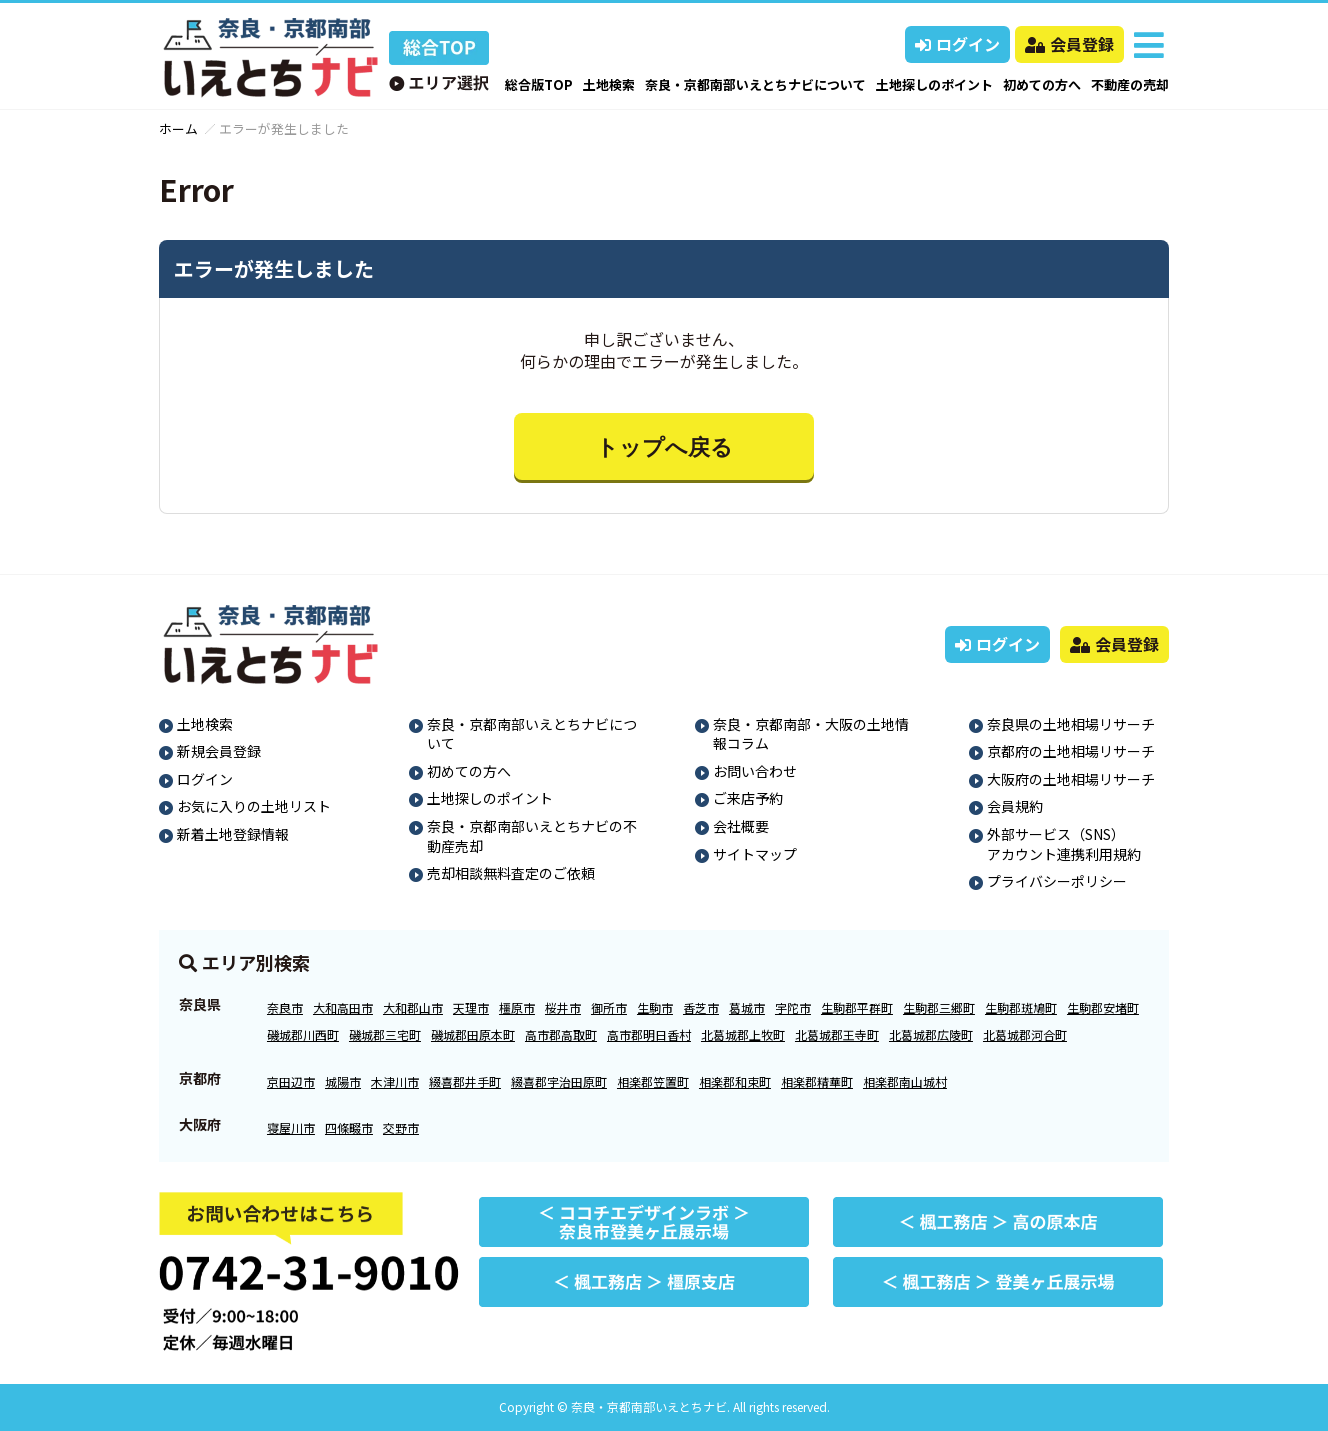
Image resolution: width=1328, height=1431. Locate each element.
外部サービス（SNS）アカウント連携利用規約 (1064, 844)
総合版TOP (539, 84)
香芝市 (701, 1007)
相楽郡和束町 (735, 1081)
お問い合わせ (755, 771)
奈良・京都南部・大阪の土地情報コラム (811, 734)
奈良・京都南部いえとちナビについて (755, 84)
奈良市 (285, 1007)
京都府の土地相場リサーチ (1071, 751)
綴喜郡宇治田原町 (559, 1081)
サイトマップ (755, 854)
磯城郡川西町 (303, 1034)
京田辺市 (291, 1081)
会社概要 (741, 826)
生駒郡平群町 (857, 1007)
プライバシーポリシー (1057, 881)
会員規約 (1015, 806)
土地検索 (609, 84)
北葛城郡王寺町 (837, 1034)
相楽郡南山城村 (905, 1081)
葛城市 (747, 1007)
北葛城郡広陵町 (931, 1034)
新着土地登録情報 (233, 834)
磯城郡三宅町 (385, 1034)
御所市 (609, 1007)
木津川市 (395, 1081)
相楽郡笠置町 (653, 1081)
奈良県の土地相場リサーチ (1071, 724)
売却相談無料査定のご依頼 (511, 873)
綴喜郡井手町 (465, 1081)
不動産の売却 (1130, 84)
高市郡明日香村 (649, 1034)
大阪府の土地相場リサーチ (1071, 779)
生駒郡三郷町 (939, 1007)
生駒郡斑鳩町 (1021, 1007)
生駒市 (655, 1007)
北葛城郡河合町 (1025, 1034)
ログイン (957, 44)
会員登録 (1069, 44)
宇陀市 (793, 1007)
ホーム (178, 128)
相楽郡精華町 (817, 1081)
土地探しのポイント (934, 84)
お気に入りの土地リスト (254, 806)
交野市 (401, 1127)
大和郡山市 (413, 1007)
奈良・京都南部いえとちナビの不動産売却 (532, 836)
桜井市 (563, 1007)
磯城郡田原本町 (473, 1034)
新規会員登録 (219, 751)
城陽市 (343, 1081)
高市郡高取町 (561, 1034)
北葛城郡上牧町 (743, 1034)
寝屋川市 (291, 1127)
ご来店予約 (748, 798)
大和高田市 (343, 1007)
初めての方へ (1042, 84)
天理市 (471, 1007)
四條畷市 (349, 1127)
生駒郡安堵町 (1103, 1007)
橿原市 (517, 1007)
